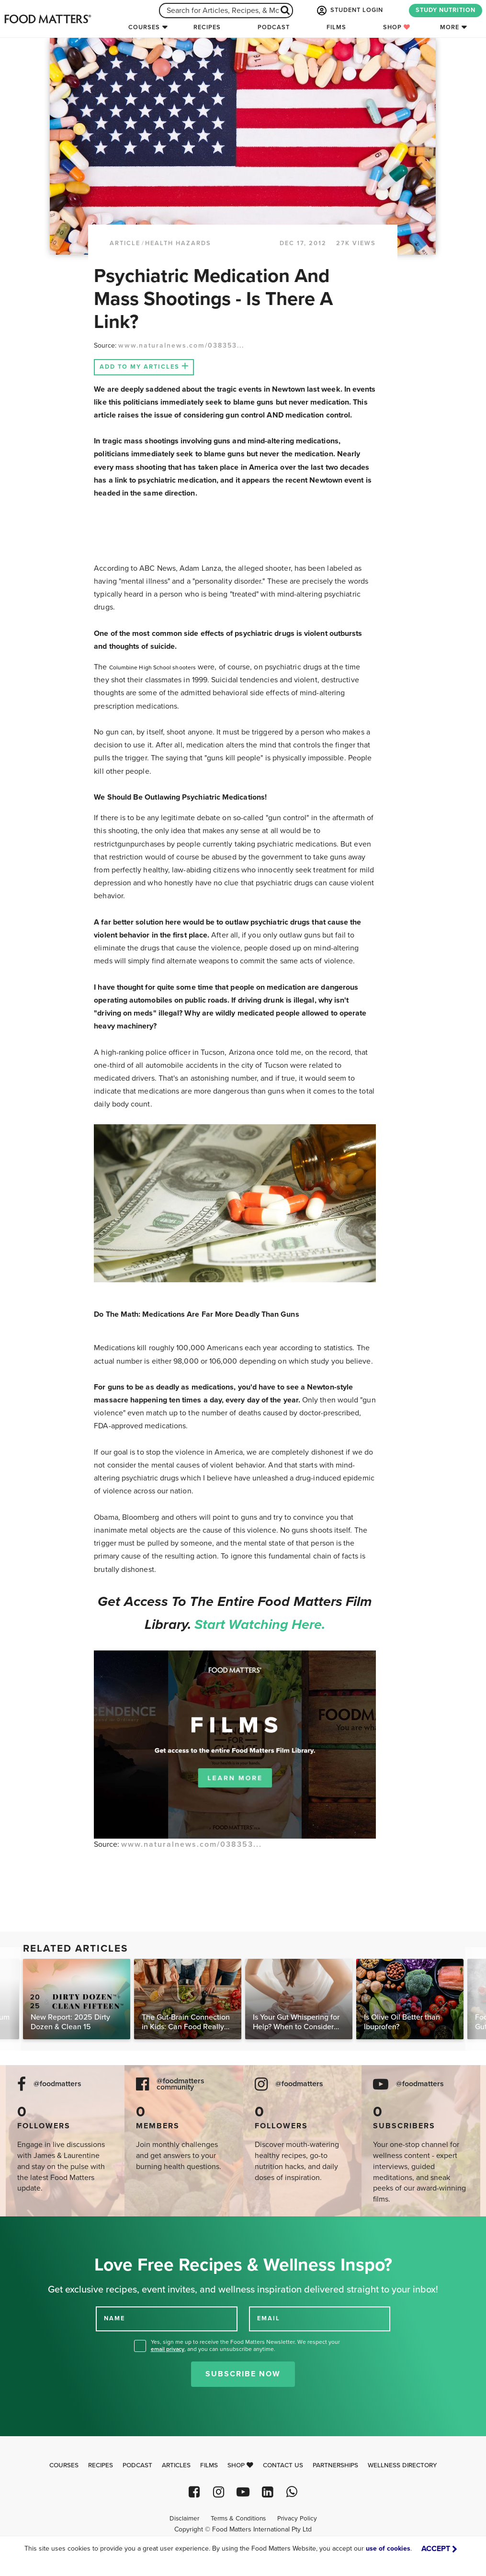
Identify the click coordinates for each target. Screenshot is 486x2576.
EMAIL (268, 2318)
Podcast (274, 27)
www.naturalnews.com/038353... (181, 345)
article (125, 243)
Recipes (207, 27)
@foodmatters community (180, 2084)
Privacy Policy (297, 2518)
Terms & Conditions (238, 2518)
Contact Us (283, 2465)
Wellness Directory (402, 2465)
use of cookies (388, 2548)
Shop (396, 27)
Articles (176, 2465)
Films (336, 27)
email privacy (167, 2349)
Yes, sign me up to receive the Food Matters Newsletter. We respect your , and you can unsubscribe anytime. (245, 2345)
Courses (144, 27)
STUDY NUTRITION (445, 10)
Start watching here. (260, 1624)
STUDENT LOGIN (349, 10)
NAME (114, 2318)
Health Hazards (178, 243)
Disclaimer (184, 2518)
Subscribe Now (243, 2374)
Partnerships (335, 2465)
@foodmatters (57, 2084)
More (449, 27)
